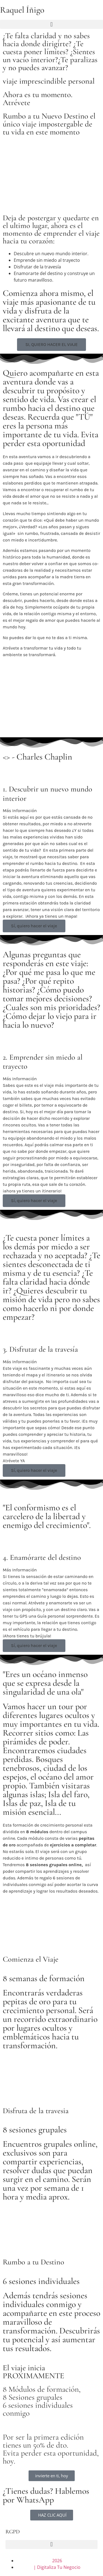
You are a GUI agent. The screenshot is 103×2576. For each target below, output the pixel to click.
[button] (51, 24)
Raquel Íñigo (22, 9)
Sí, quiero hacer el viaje (34, 925)
